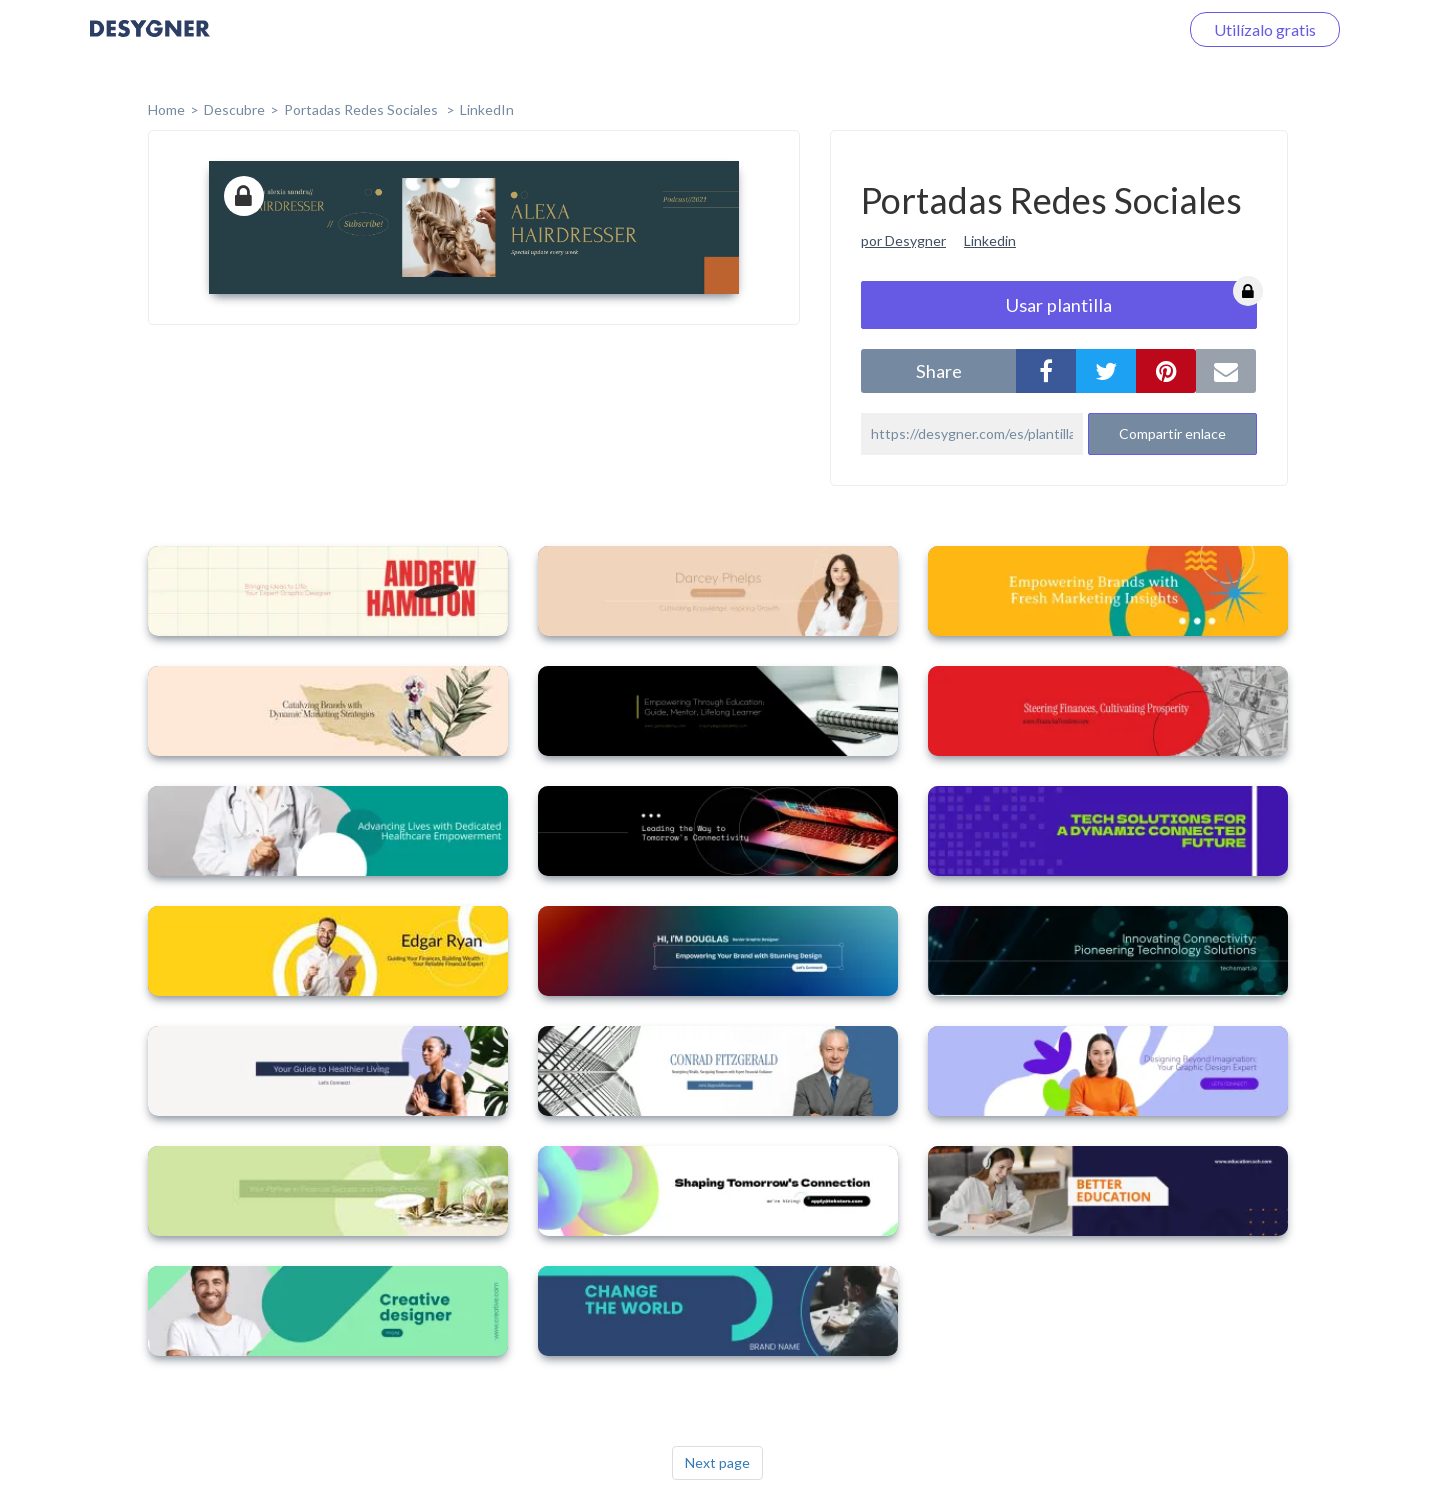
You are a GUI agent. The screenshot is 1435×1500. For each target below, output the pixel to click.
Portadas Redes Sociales (362, 109)
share (939, 371)
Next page (717, 1462)
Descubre (234, 109)
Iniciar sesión (1109, 29)
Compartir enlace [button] (1172, 433)
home (166, 109)
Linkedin (990, 240)
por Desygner (903, 240)
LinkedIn (487, 109)
